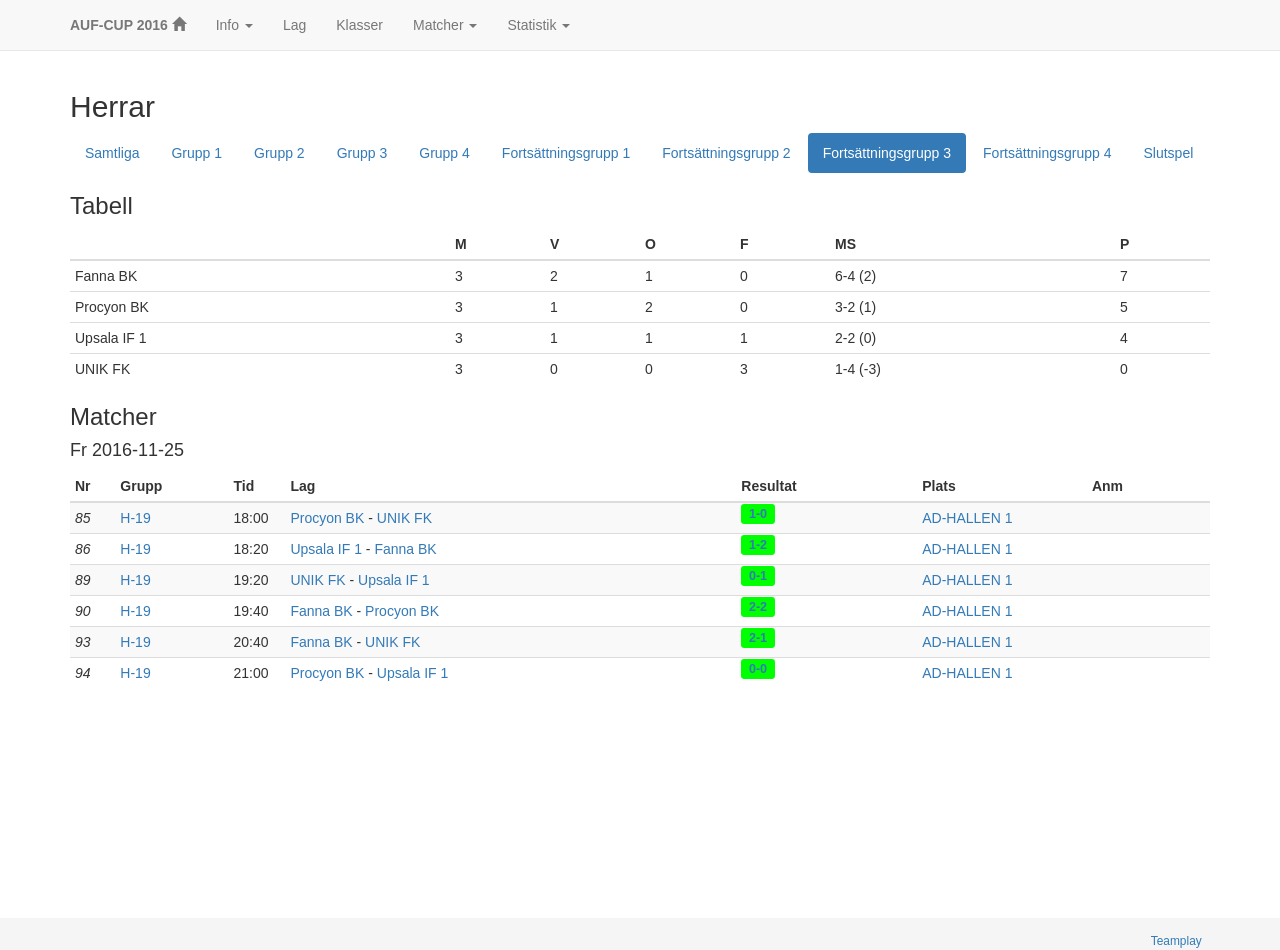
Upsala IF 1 (326, 549)
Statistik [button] (538, 25)
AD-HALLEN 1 (967, 518)
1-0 (758, 514)
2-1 (758, 638)
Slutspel (1168, 153)
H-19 (135, 518)
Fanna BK (405, 549)
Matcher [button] (445, 25)
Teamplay (1176, 941)
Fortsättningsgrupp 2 (726, 153)
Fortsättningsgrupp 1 (566, 153)
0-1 (758, 576)
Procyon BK (327, 518)
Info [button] (234, 25)
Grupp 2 (279, 153)
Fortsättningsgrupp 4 (1047, 153)
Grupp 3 (362, 153)
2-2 (758, 607)
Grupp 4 (444, 153)
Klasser (359, 25)
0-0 (758, 669)
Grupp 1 (196, 153)
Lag (294, 25)
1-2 (758, 545)
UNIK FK (404, 518)
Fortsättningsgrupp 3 (887, 153)
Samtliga (112, 153)
